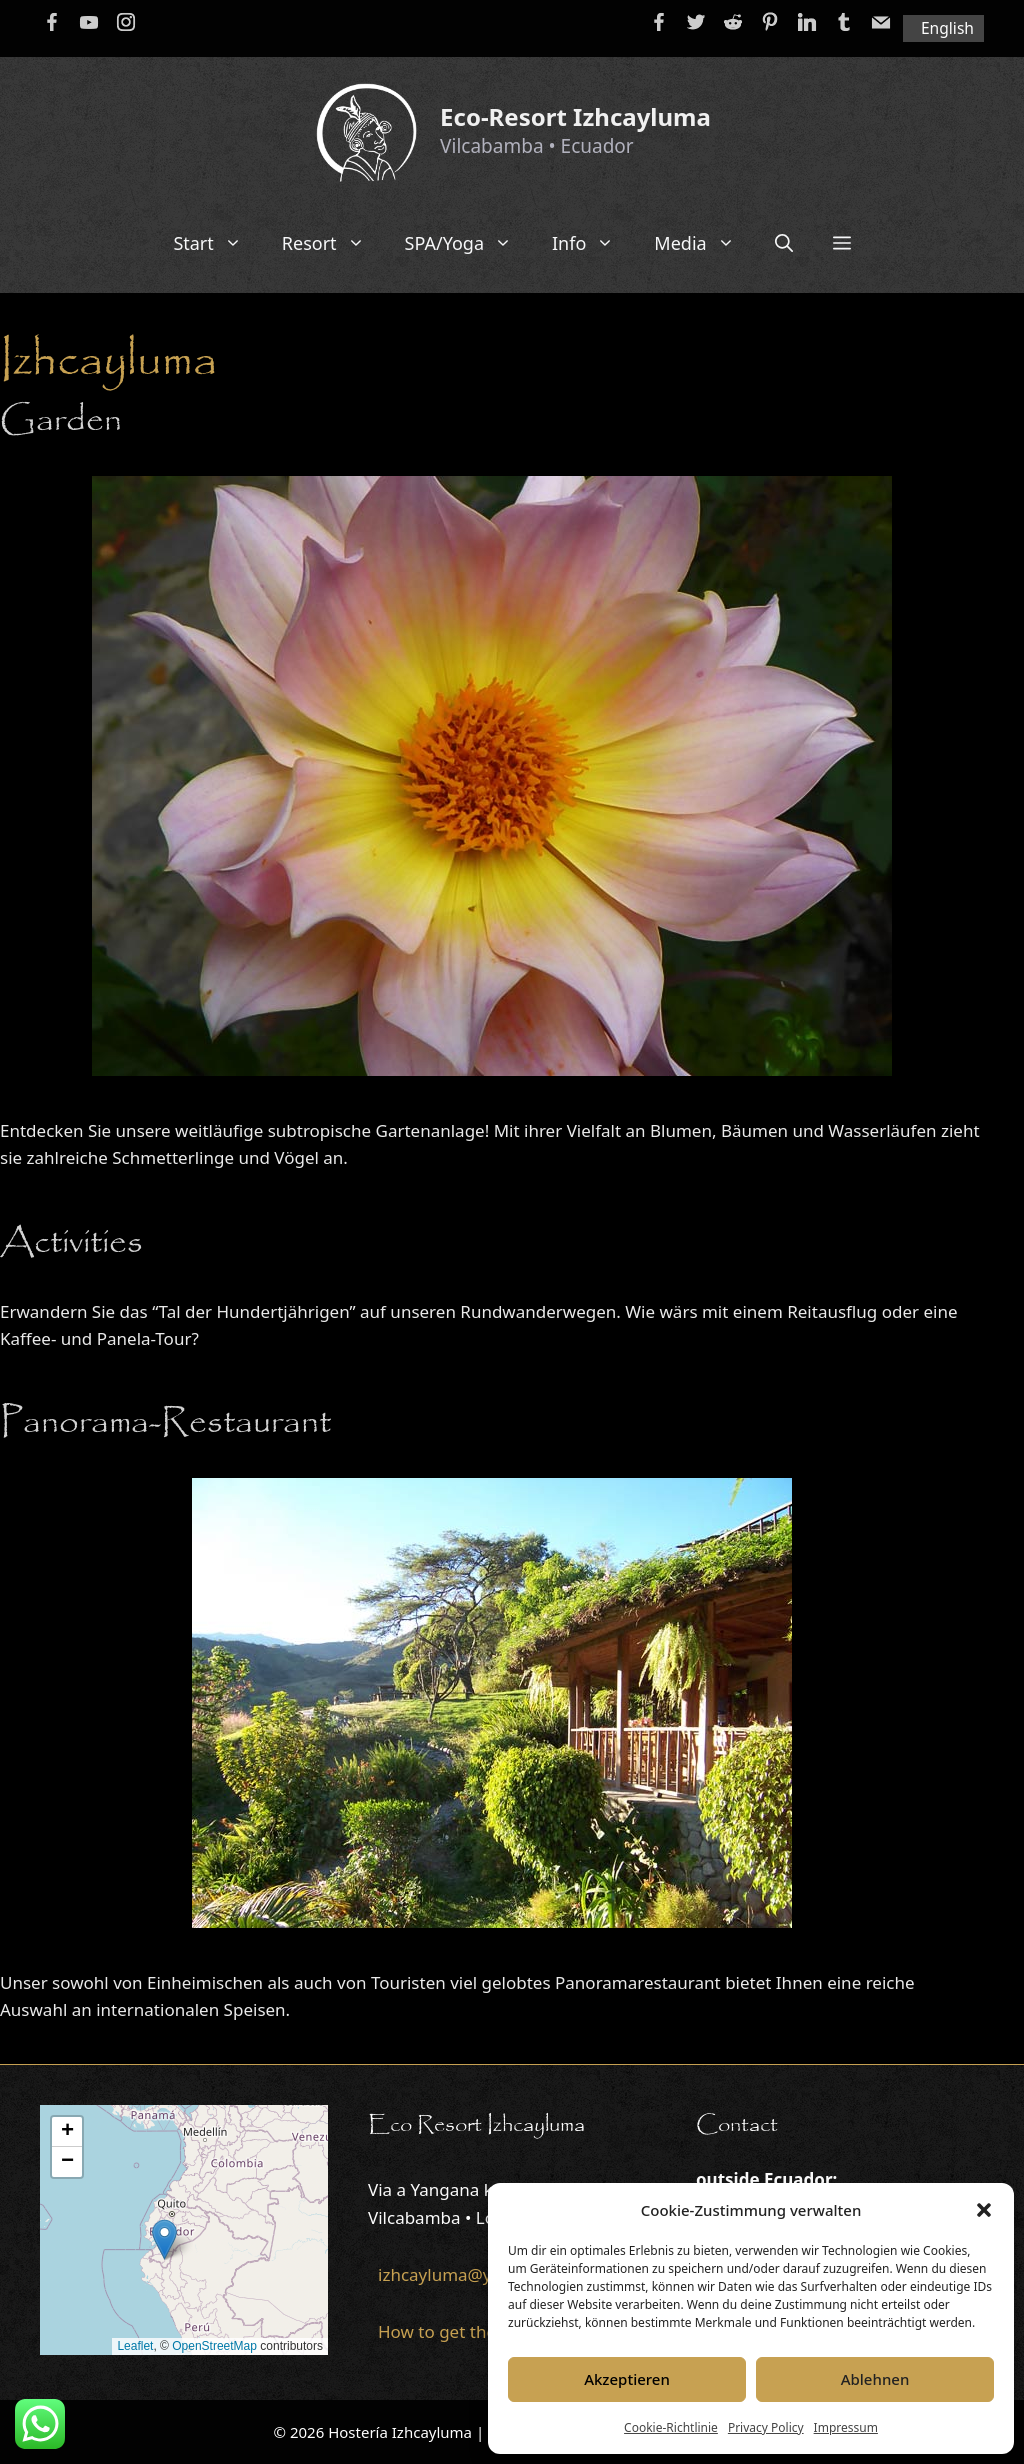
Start (217, 243)
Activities (71, 1243)
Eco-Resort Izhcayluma (575, 116)
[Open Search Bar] (784, 243)
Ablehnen (875, 2379)
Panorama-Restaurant (165, 1423)
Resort (333, 243)
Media (704, 243)
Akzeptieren (627, 2379)
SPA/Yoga (468, 243)
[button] (984, 2210)
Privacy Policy (766, 2427)
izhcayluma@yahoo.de (467, 2274)
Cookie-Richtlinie (671, 2427)
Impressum (846, 2427)
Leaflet (135, 2346)
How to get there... (452, 2331)
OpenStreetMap (214, 2346)
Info (593, 243)
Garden (61, 421)
